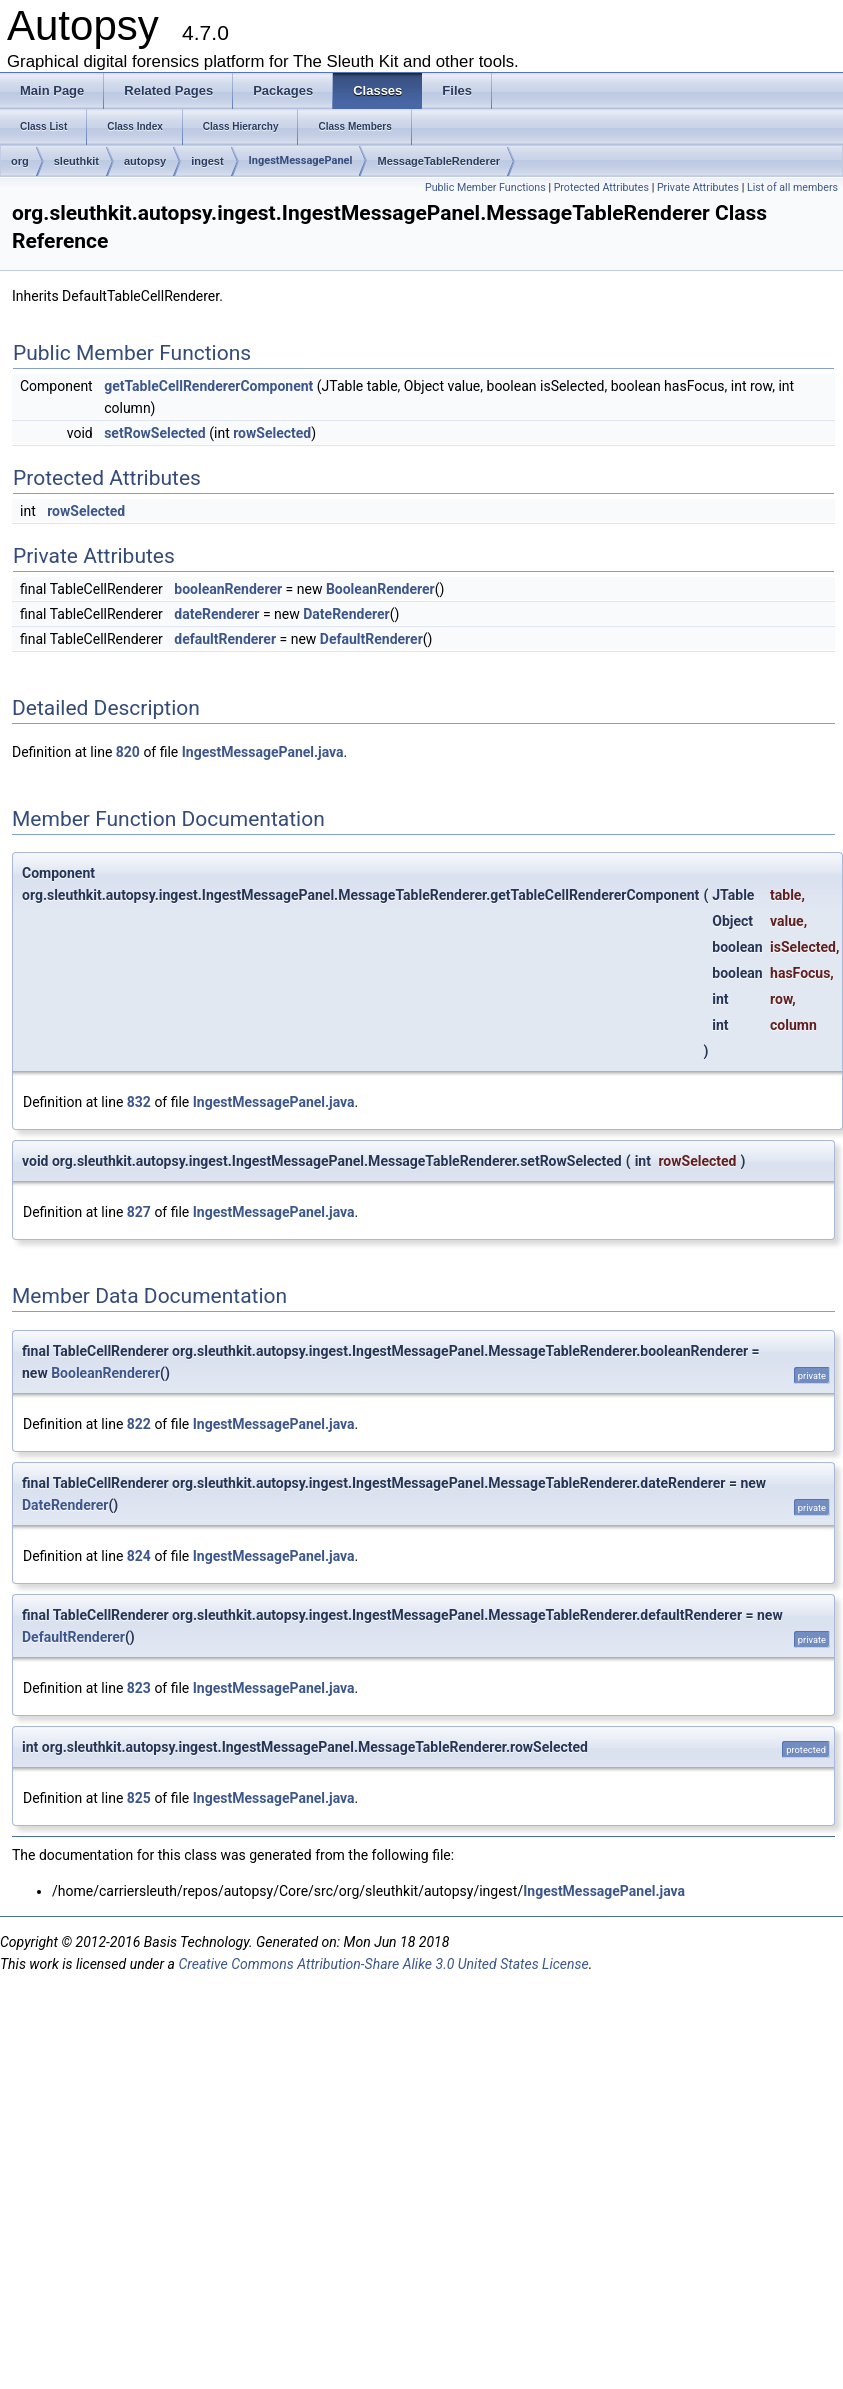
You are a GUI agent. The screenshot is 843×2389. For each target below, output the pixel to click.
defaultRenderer (225, 639)
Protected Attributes (601, 187)
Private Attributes (698, 187)
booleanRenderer (228, 589)
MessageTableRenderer (438, 161)
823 (139, 1688)
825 (139, 1798)
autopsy (145, 161)
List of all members (792, 187)
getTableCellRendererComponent (208, 386)
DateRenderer (346, 614)
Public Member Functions (485, 187)
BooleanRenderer (380, 589)
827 (139, 1212)
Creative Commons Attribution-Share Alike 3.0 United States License (383, 1964)
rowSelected (272, 433)
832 (139, 1102)
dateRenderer (216, 614)
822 (139, 1424)
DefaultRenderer (371, 639)
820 (128, 752)
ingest (207, 161)
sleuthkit (76, 161)
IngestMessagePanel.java (263, 752)
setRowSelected (155, 433)
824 (139, 1556)
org (20, 161)
